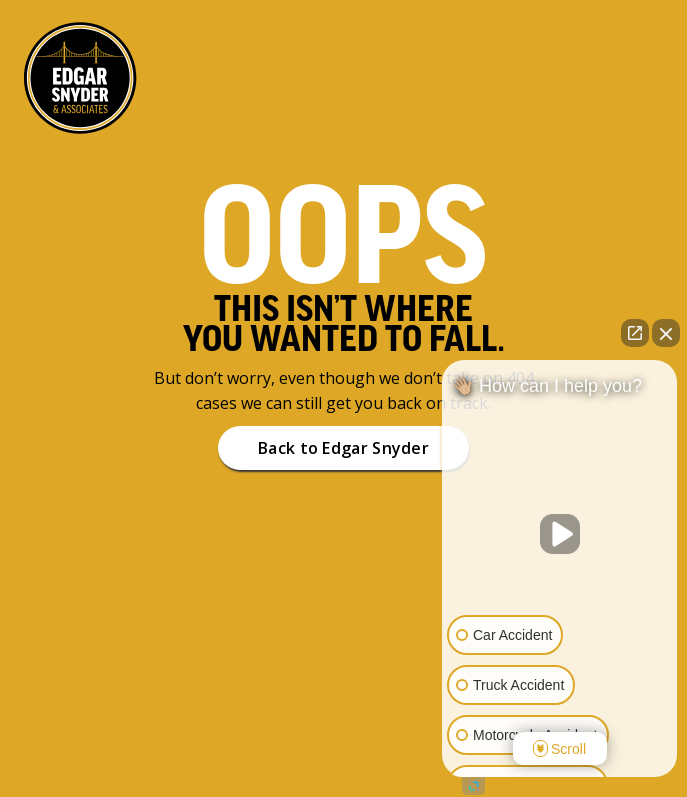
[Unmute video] (560, 534)
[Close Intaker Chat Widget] (666, 333)
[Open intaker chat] (473, 786)
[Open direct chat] (635, 333)
